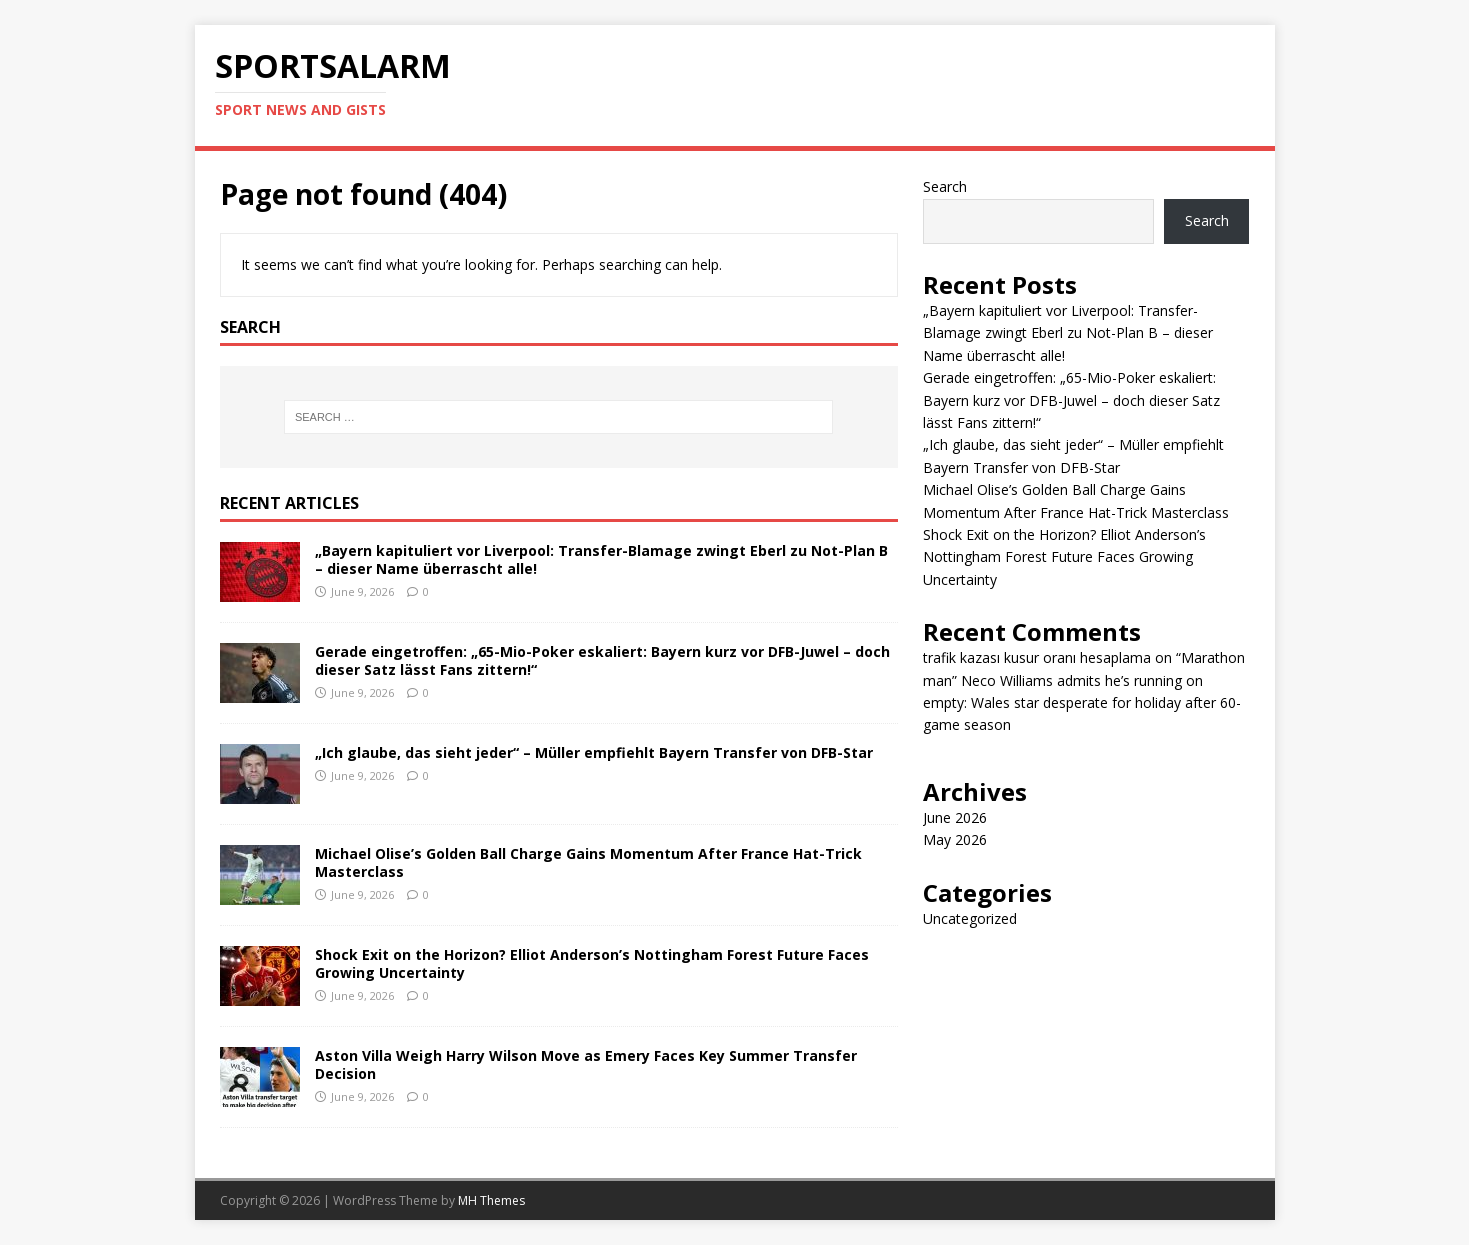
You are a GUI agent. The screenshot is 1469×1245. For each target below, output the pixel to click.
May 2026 (955, 839)
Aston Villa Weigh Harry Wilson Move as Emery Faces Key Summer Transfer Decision (586, 1064)
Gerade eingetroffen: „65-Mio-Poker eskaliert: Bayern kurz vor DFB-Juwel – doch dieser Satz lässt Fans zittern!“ (602, 660)
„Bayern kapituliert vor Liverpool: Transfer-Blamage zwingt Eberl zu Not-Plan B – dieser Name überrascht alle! (601, 559)
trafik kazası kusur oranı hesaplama (1037, 657)
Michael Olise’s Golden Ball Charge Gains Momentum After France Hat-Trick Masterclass (588, 862)
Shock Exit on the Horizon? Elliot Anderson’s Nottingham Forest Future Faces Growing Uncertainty (592, 963)
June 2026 (955, 817)
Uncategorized (970, 918)
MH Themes (491, 1200)
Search (945, 186)
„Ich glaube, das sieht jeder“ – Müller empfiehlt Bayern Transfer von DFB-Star (594, 752)
